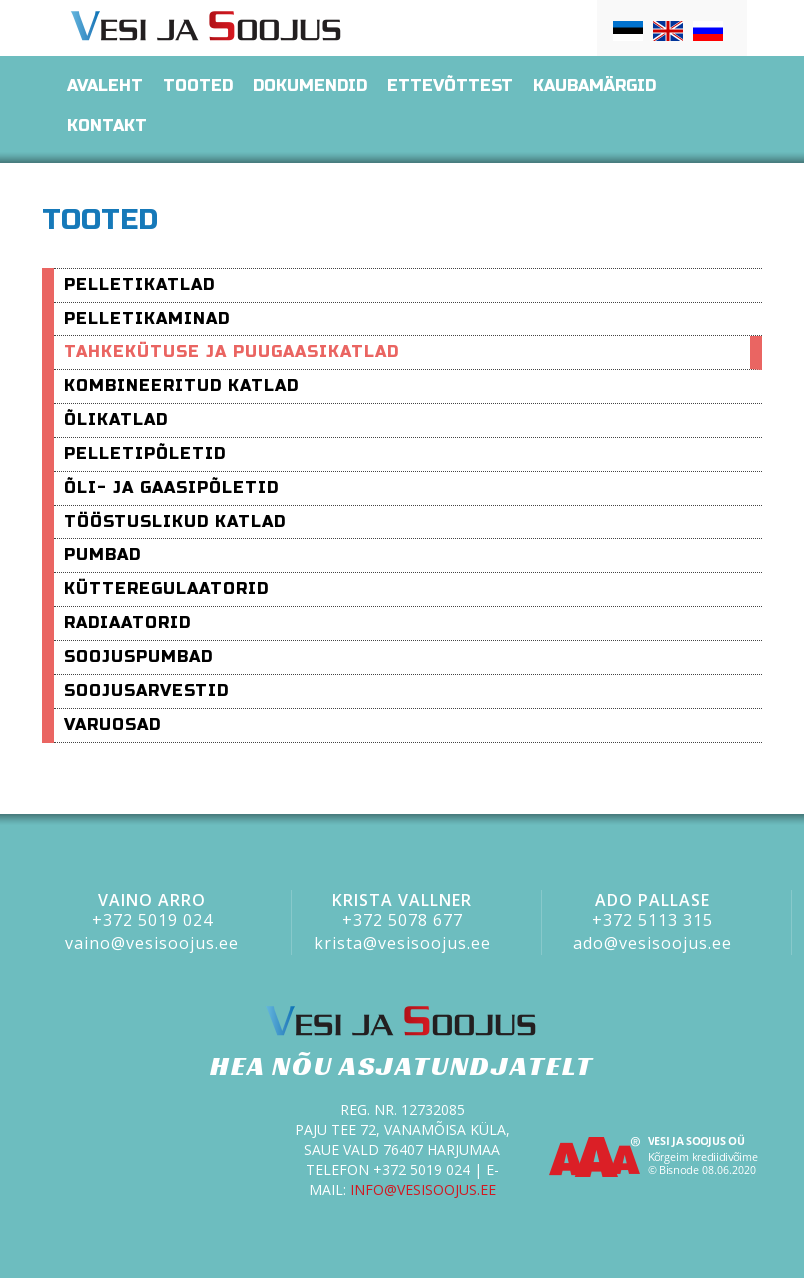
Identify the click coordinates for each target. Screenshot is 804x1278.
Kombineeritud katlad (181, 385)
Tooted (198, 85)
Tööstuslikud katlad (175, 521)
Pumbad (102, 554)
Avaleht (105, 85)
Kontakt (107, 125)
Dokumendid (310, 85)
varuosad (112, 724)
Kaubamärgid (594, 85)
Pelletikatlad (139, 284)
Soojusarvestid (146, 690)
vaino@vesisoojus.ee (152, 943)
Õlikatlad (116, 419)
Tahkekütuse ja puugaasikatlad (231, 351)
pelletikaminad (147, 318)
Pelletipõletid (145, 453)
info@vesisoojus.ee (423, 1189)
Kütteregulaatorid (166, 588)
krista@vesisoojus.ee (402, 943)
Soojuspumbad (138, 656)
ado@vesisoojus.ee (652, 943)
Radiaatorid (127, 622)
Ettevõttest (450, 85)
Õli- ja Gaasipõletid (171, 487)
